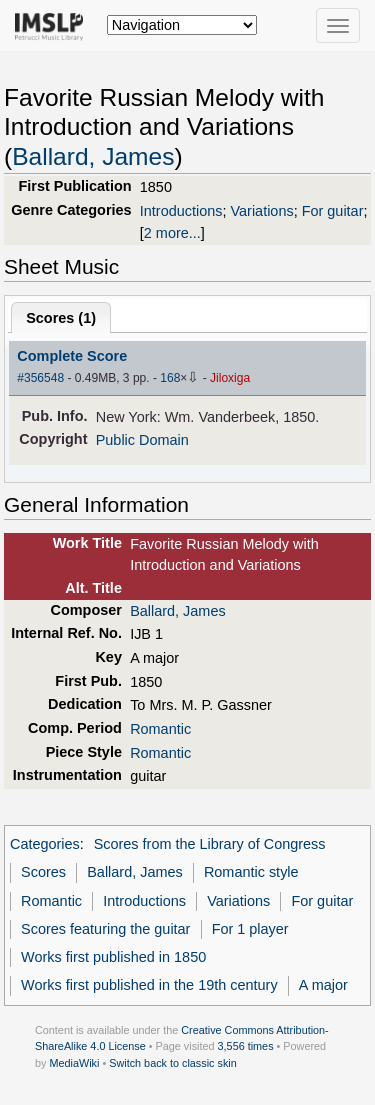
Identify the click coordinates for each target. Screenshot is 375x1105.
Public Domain (142, 440)
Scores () (61, 318)
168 (170, 378)
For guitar (333, 211)
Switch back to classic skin (173, 1063)
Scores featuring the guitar (105, 929)
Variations (262, 211)
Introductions (181, 211)
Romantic (160, 729)
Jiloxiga (230, 378)
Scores (43, 872)
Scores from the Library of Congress (210, 844)
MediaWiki (74, 1063)
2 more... (172, 233)
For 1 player (250, 929)
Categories (45, 844)
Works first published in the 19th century (149, 985)
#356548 (40, 378)
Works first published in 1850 (113, 957)
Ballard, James (93, 156)
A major (323, 985)
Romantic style (251, 872)
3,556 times (246, 1046)
